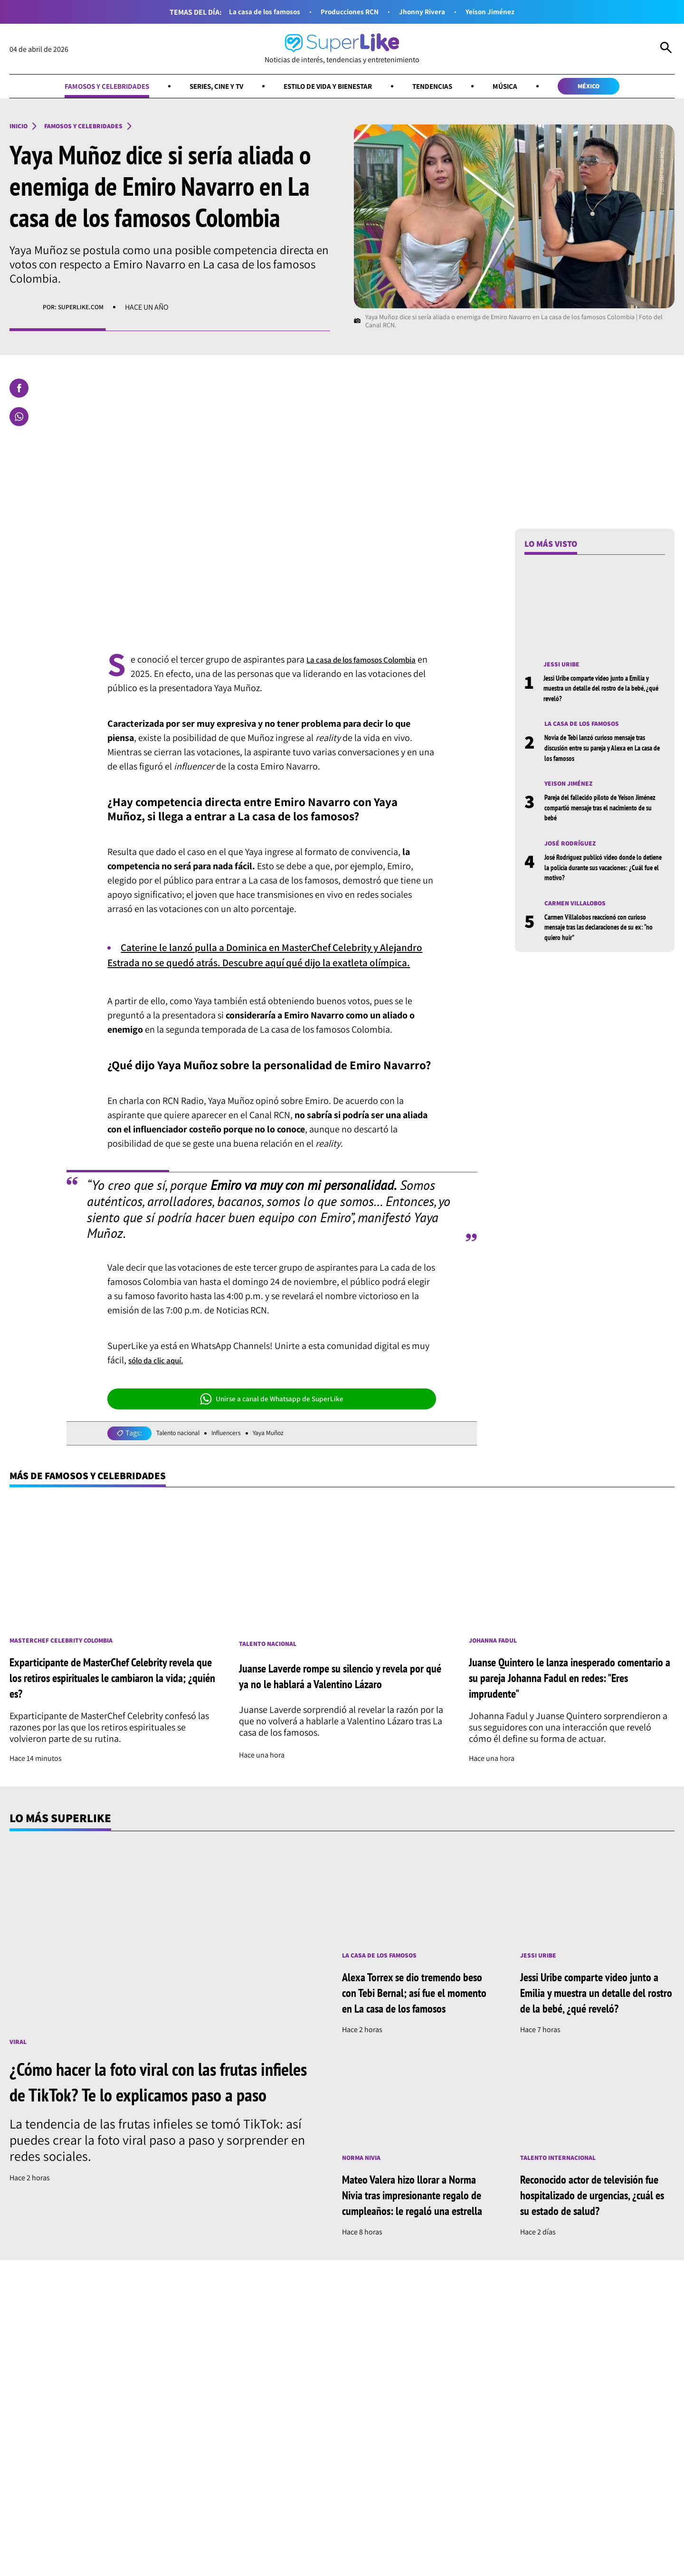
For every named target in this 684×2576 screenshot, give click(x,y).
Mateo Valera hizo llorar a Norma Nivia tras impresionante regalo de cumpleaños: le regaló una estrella (418, 2243)
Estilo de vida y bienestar (330, 87)
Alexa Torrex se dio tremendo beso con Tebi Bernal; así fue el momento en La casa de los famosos (415, 2023)
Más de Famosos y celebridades (102, 1495)
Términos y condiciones (375, 2530)
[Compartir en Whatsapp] (19, 420)
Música (526, 87)
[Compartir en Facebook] (19, 391)
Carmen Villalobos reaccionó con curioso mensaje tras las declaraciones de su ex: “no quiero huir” (604, 937)
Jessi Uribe (564, 668)
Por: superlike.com (78, 311)
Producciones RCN (348, 12)
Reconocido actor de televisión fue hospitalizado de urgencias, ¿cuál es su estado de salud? (592, 2235)
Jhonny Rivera (429, 12)
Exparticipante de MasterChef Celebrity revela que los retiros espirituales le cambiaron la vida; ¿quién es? (102, 1699)
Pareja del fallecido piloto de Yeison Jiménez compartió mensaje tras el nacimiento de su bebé (598, 815)
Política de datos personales (469, 2530)
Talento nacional (182, 1451)
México (618, 88)
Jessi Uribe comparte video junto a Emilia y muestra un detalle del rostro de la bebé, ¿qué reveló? (599, 692)
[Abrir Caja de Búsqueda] (665, 49)
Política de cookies (555, 2530)
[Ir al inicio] (342, 49)
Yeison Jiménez (504, 12)
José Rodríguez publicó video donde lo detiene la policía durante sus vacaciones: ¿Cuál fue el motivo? (602, 876)
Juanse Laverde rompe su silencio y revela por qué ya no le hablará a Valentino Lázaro (342, 1698)
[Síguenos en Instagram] (148, 2459)
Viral (19, 2065)
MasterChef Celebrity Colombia (70, 1662)
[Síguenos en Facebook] (116, 2459)
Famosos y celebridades (80, 87)
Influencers (239, 1451)
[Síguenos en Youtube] (222, 2459)
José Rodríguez (574, 851)
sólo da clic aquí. (161, 1378)
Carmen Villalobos (580, 912)
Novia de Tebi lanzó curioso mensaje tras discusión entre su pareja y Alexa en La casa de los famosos (604, 754)
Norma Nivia (364, 2198)
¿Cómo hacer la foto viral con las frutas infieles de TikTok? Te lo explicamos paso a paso (164, 2117)
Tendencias (448, 87)
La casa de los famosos (252, 12)
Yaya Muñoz (287, 1451)
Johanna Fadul (497, 1662)
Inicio (20, 128)
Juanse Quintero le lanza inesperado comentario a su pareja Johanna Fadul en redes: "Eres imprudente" (566, 1699)
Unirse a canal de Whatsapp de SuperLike (271, 1417)
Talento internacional (564, 2198)
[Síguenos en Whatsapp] (184, 2459)
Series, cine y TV (204, 87)
